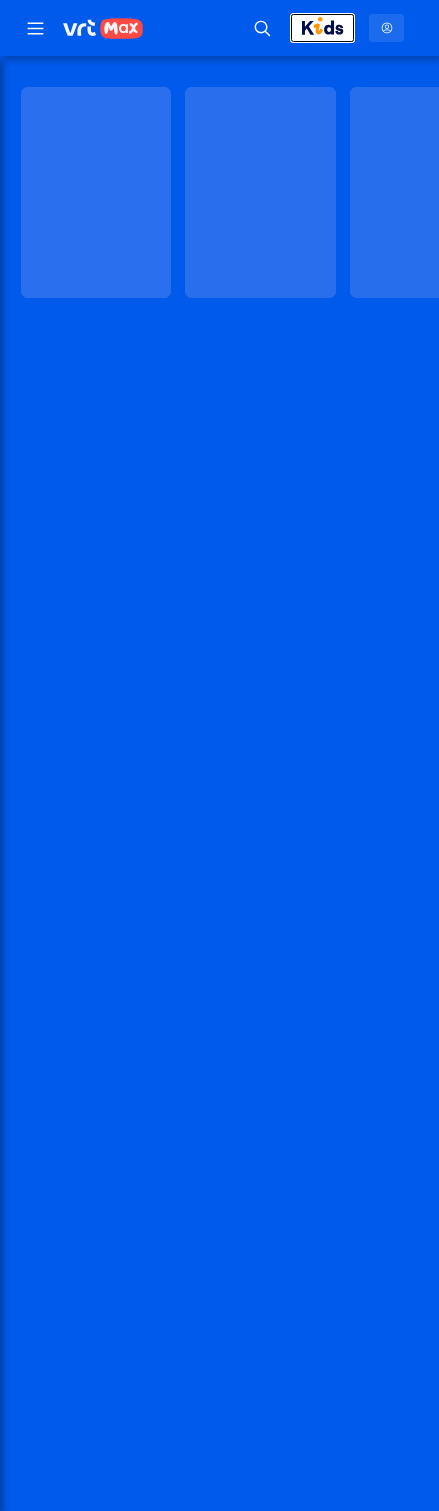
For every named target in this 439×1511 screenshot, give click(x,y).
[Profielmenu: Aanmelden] (386, 28)
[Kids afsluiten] (322, 28)
